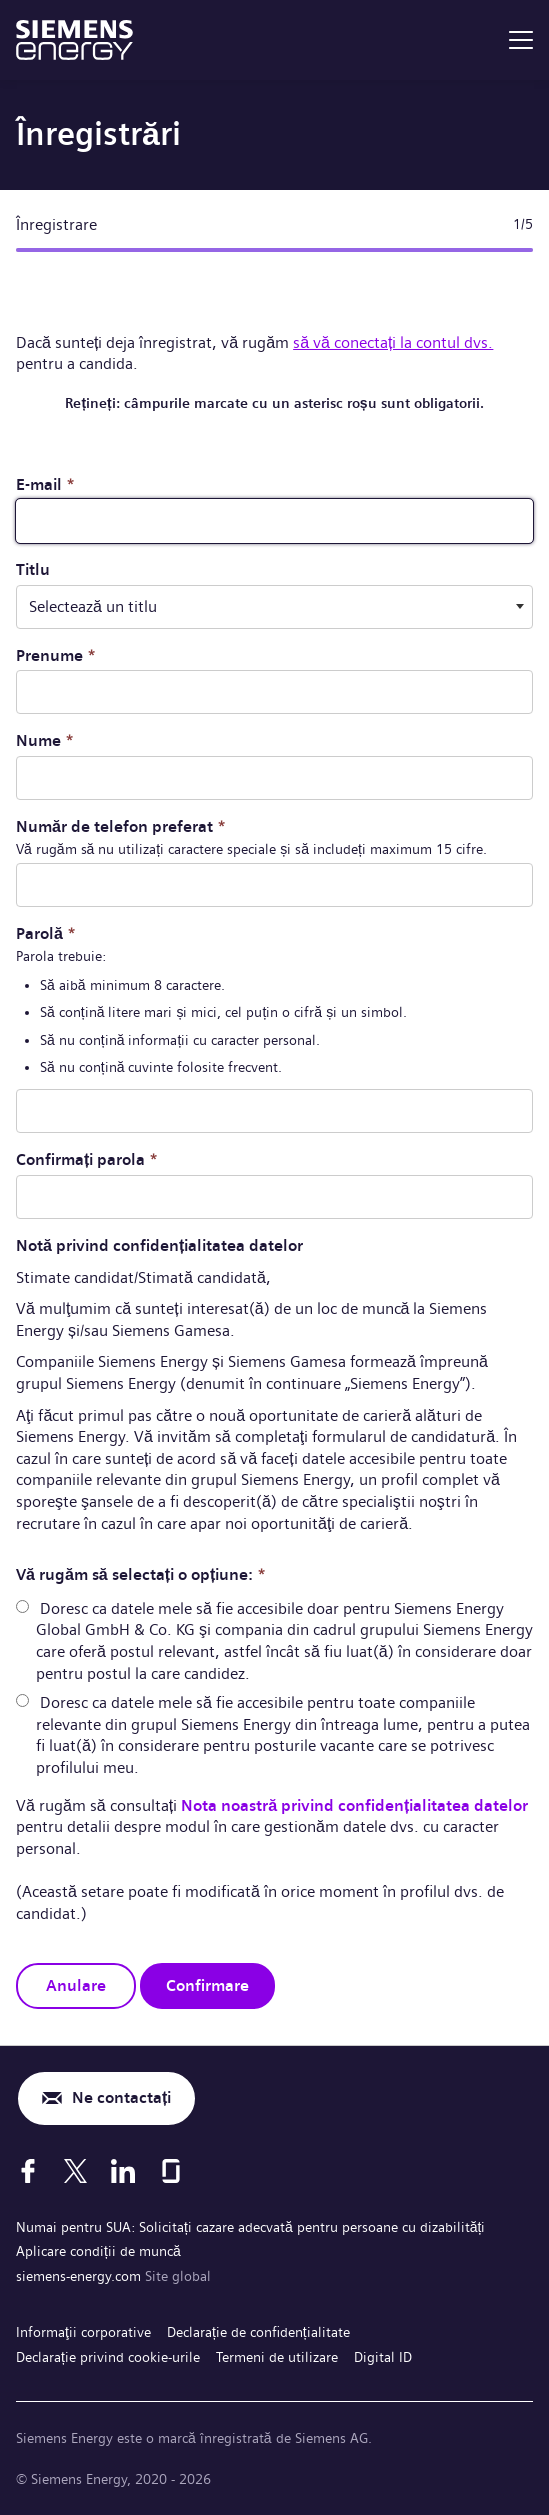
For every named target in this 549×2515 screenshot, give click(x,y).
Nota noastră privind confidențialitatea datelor (354, 1805)
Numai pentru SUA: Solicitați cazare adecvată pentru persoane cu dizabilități (250, 2227)
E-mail (45, 484)
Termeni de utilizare (277, 2357)
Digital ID (383, 2357)
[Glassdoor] (171, 2171)
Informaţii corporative (83, 2332)
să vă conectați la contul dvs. (393, 342)
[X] (75, 2171)
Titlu (33, 569)
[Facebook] (28, 2171)
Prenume (56, 655)
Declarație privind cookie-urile (108, 2357)
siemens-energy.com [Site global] (80, 2276)
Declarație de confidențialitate (258, 2332)
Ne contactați (121, 2097)
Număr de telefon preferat (121, 826)
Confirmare (207, 1985)
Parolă (46, 933)
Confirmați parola (87, 1159)
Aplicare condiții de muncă (98, 2251)
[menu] (521, 40)
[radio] (22, 1606)
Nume (45, 740)
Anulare (76, 1985)
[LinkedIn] (123, 2171)
